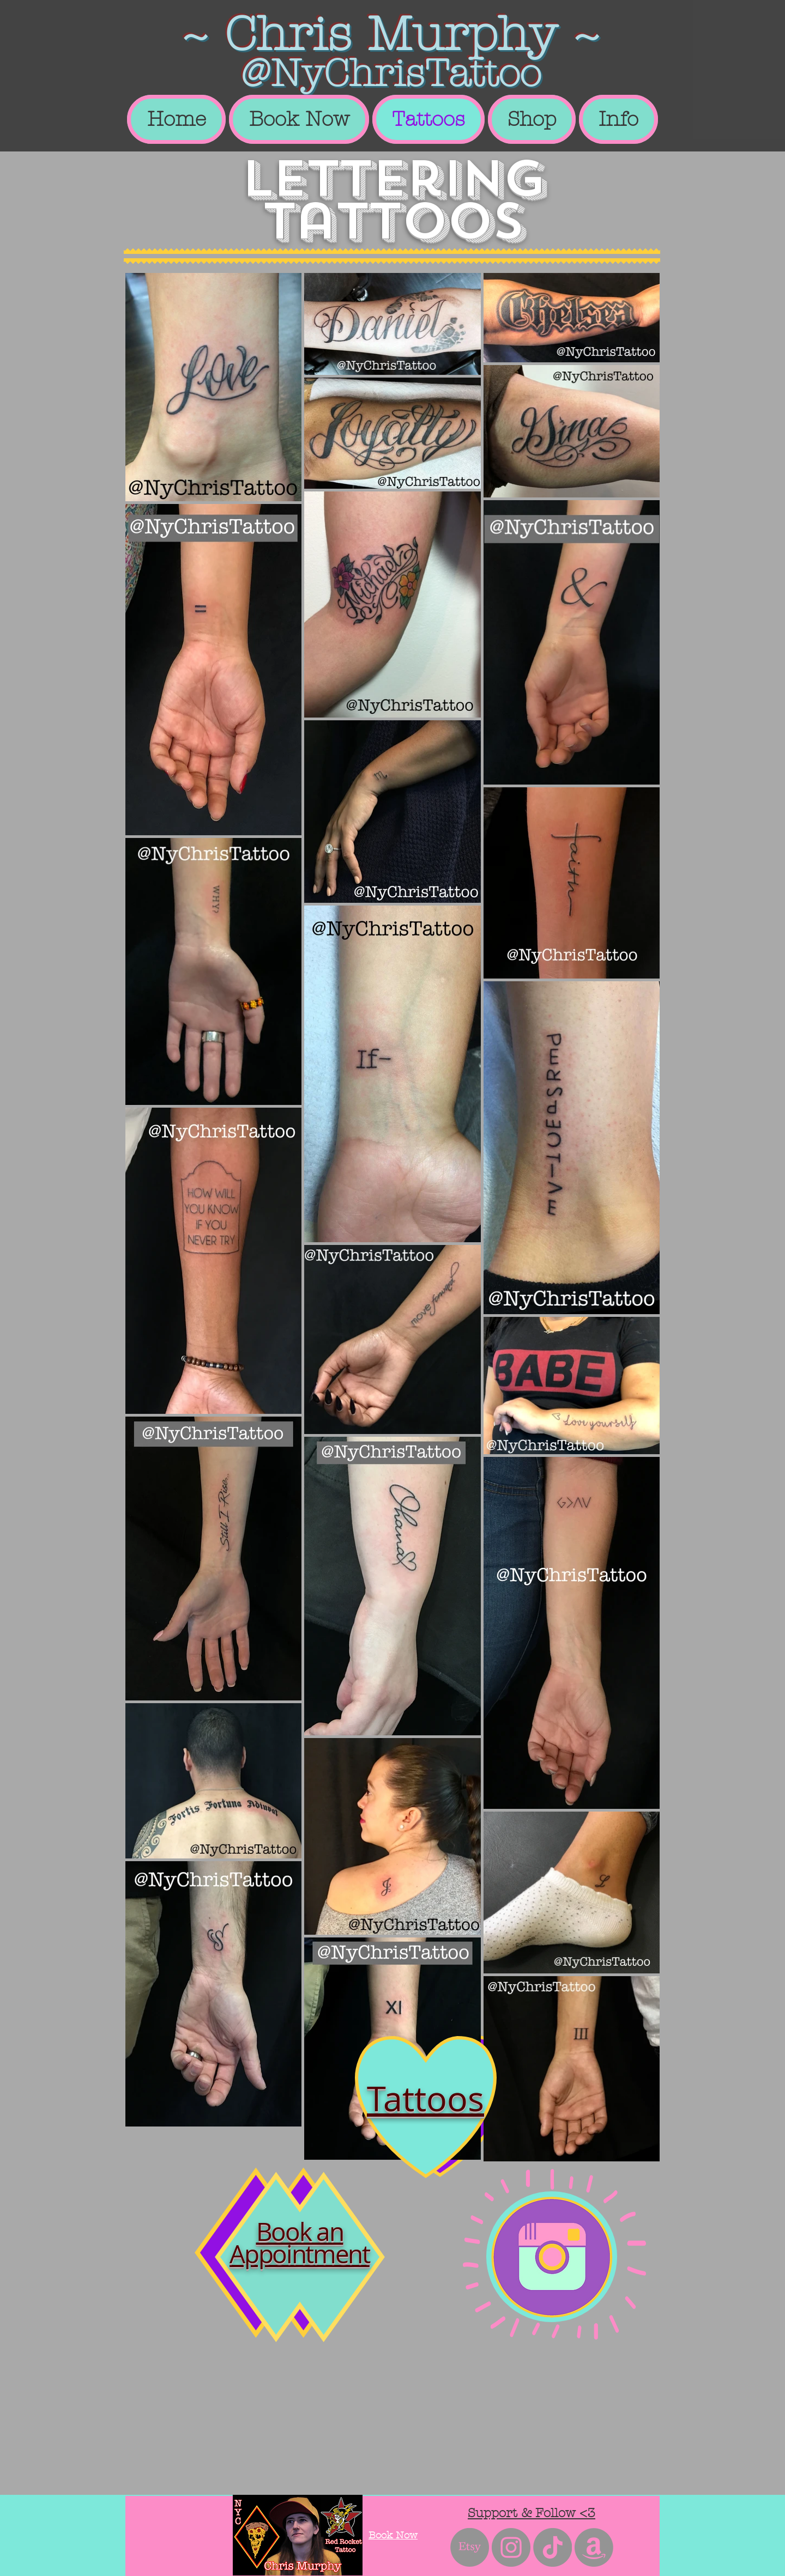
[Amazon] (594, 2547)
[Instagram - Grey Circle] (511, 2547)
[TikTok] (552, 2547)
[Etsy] (469, 2547)
